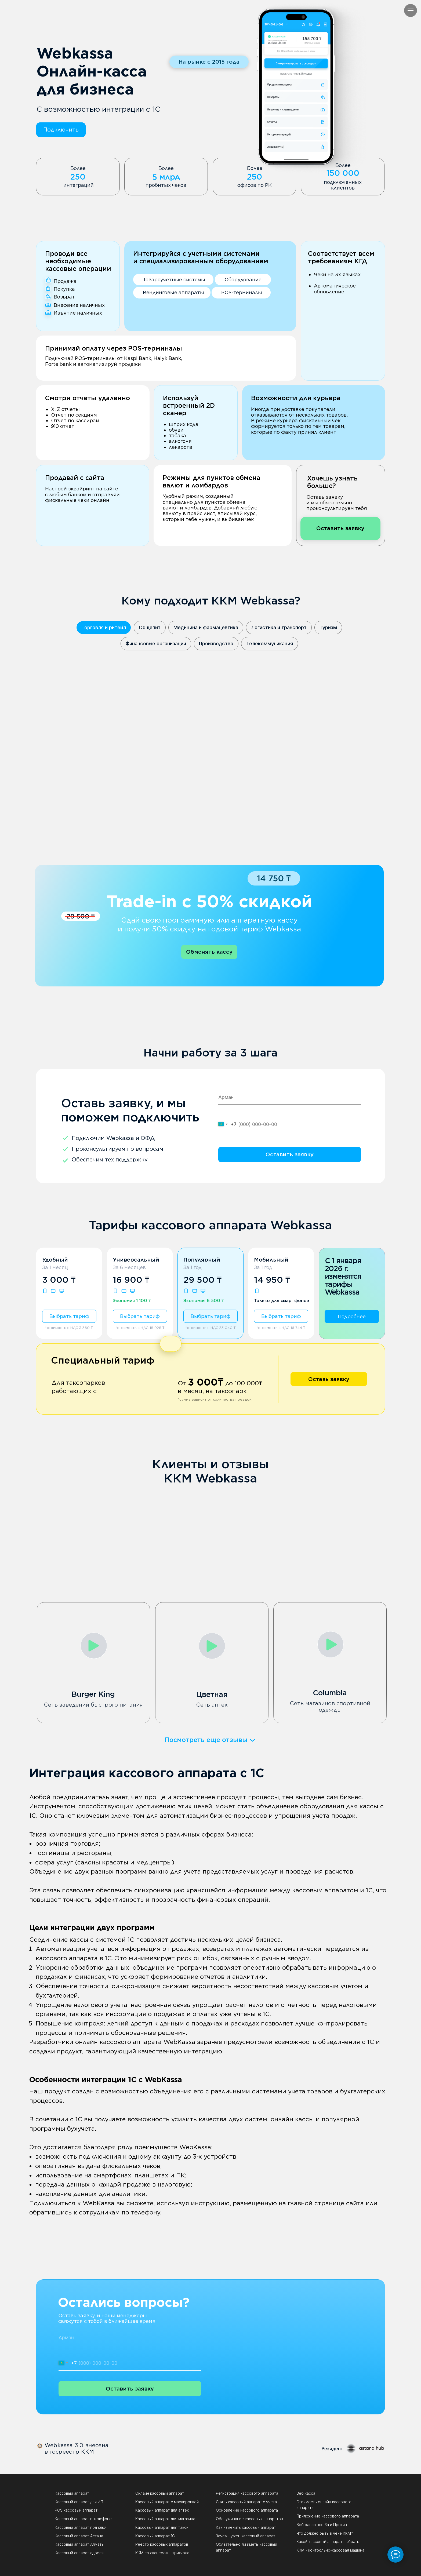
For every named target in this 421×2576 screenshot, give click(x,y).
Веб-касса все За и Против (321, 2524)
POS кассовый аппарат (76, 2510)
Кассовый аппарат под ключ (81, 2527)
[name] (289, 1097)
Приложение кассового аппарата (327, 2516)
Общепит (150, 627)
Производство (216, 643)
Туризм (328, 627)
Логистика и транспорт (279, 627)
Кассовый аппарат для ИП (79, 2502)
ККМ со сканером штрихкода (162, 2553)
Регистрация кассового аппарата (247, 2493)
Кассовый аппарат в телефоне (83, 2518)
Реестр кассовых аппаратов (161, 2544)
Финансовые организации (156, 643)
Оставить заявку (290, 1154)
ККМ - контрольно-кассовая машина (330, 2550)
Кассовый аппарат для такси (161, 2527)
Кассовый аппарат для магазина (165, 2518)
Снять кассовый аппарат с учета (246, 2502)
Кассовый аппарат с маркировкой (167, 2502)
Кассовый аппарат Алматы (79, 2544)
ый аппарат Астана (85, 2536)
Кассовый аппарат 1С (155, 2536)
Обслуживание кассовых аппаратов (249, 2518)
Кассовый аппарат (72, 2493)
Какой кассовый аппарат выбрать (327, 2541)
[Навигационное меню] (410, 10)
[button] (61, 129)
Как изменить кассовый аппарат (246, 2527)
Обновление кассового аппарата (247, 2510)
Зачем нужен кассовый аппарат (245, 2536)
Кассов (61, 2536)
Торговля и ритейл (103, 627)
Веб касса (305, 2493)
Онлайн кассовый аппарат (159, 2493)
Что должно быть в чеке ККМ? (324, 2533)
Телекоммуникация (269, 643)
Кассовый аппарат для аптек (162, 2510)
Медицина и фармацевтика (205, 627)
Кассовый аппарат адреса (79, 2553)
